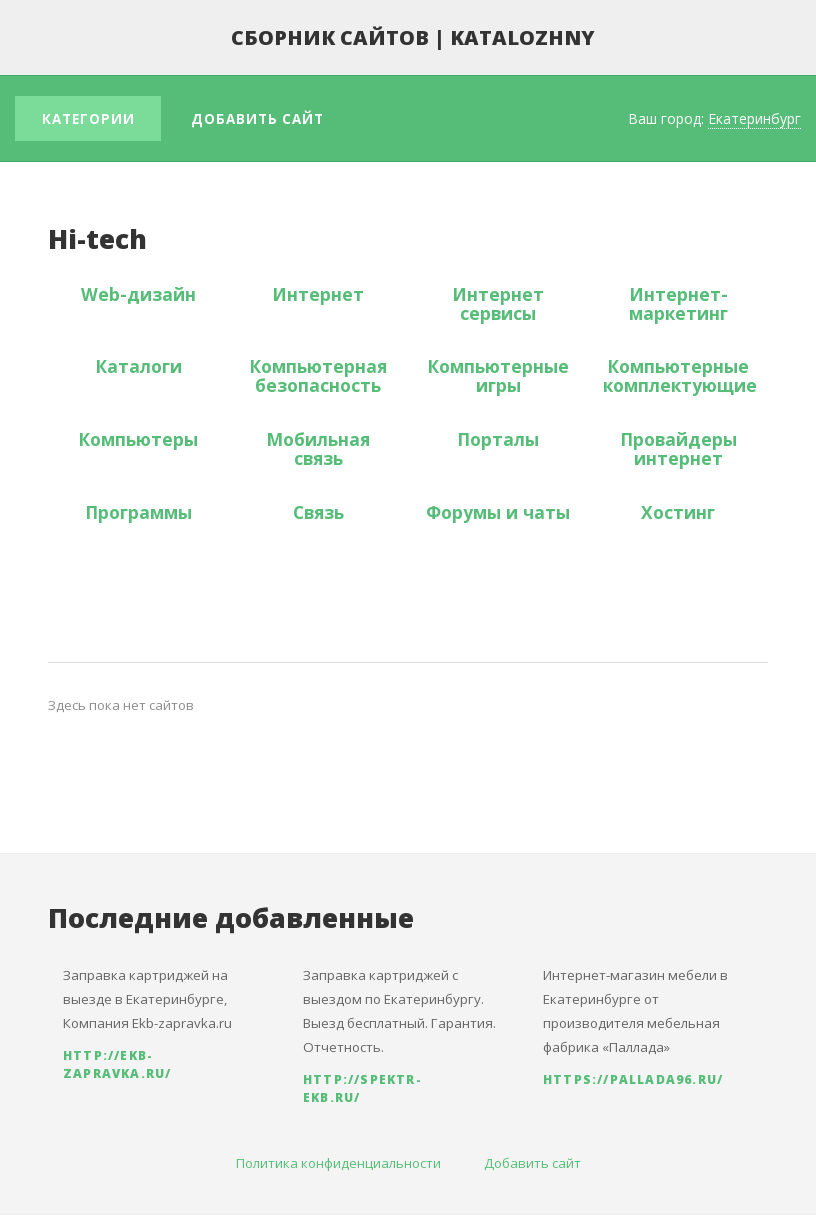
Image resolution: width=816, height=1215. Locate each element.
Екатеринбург (754, 118)
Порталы (498, 439)
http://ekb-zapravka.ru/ (117, 1064)
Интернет (318, 294)
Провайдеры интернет (678, 448)
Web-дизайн (138, 294)
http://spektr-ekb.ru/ (362, 1088)
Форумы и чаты (498, 512)
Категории (88, 119)
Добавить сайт (257, 119)
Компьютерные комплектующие (680, 375)
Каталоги (138, 366)
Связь (318, 512)
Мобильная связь (318, 448)
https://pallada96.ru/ (633, 1079)
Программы (138, 512)
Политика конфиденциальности (338, 1163)
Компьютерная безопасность (318, 375)
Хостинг (678, 512)
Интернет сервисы (498, 303)
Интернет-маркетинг (678, 303)
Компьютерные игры (498, 375)
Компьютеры (138, 439)
